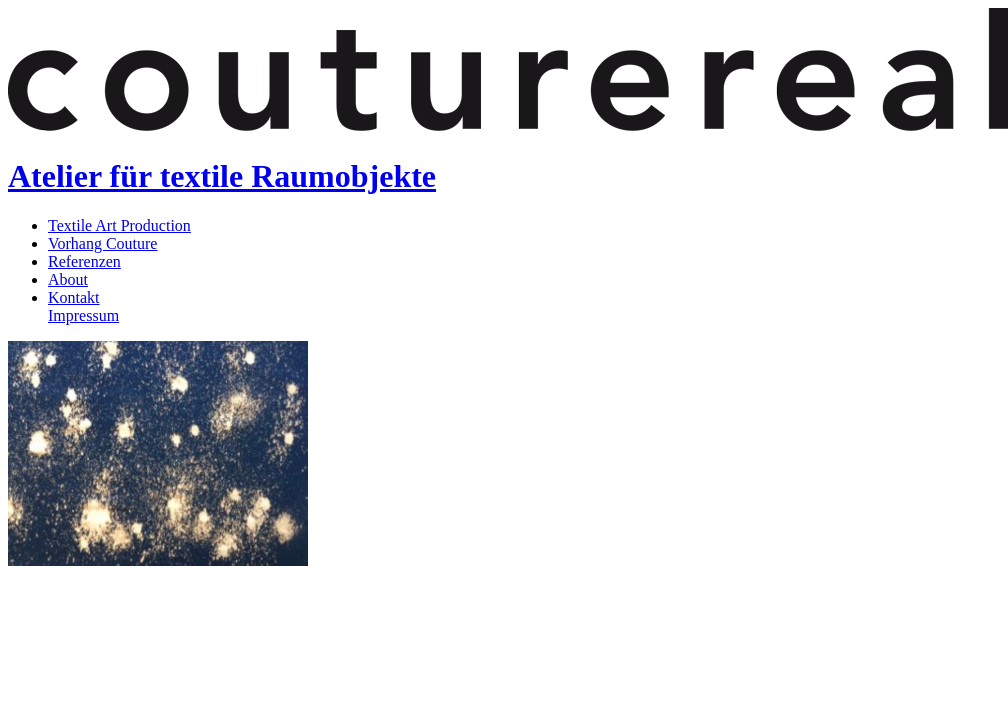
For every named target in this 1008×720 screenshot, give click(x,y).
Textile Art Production (119, 225)
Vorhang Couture (102, 243)
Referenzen (84, 261)
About (68, 279)
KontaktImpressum (83, 306)
